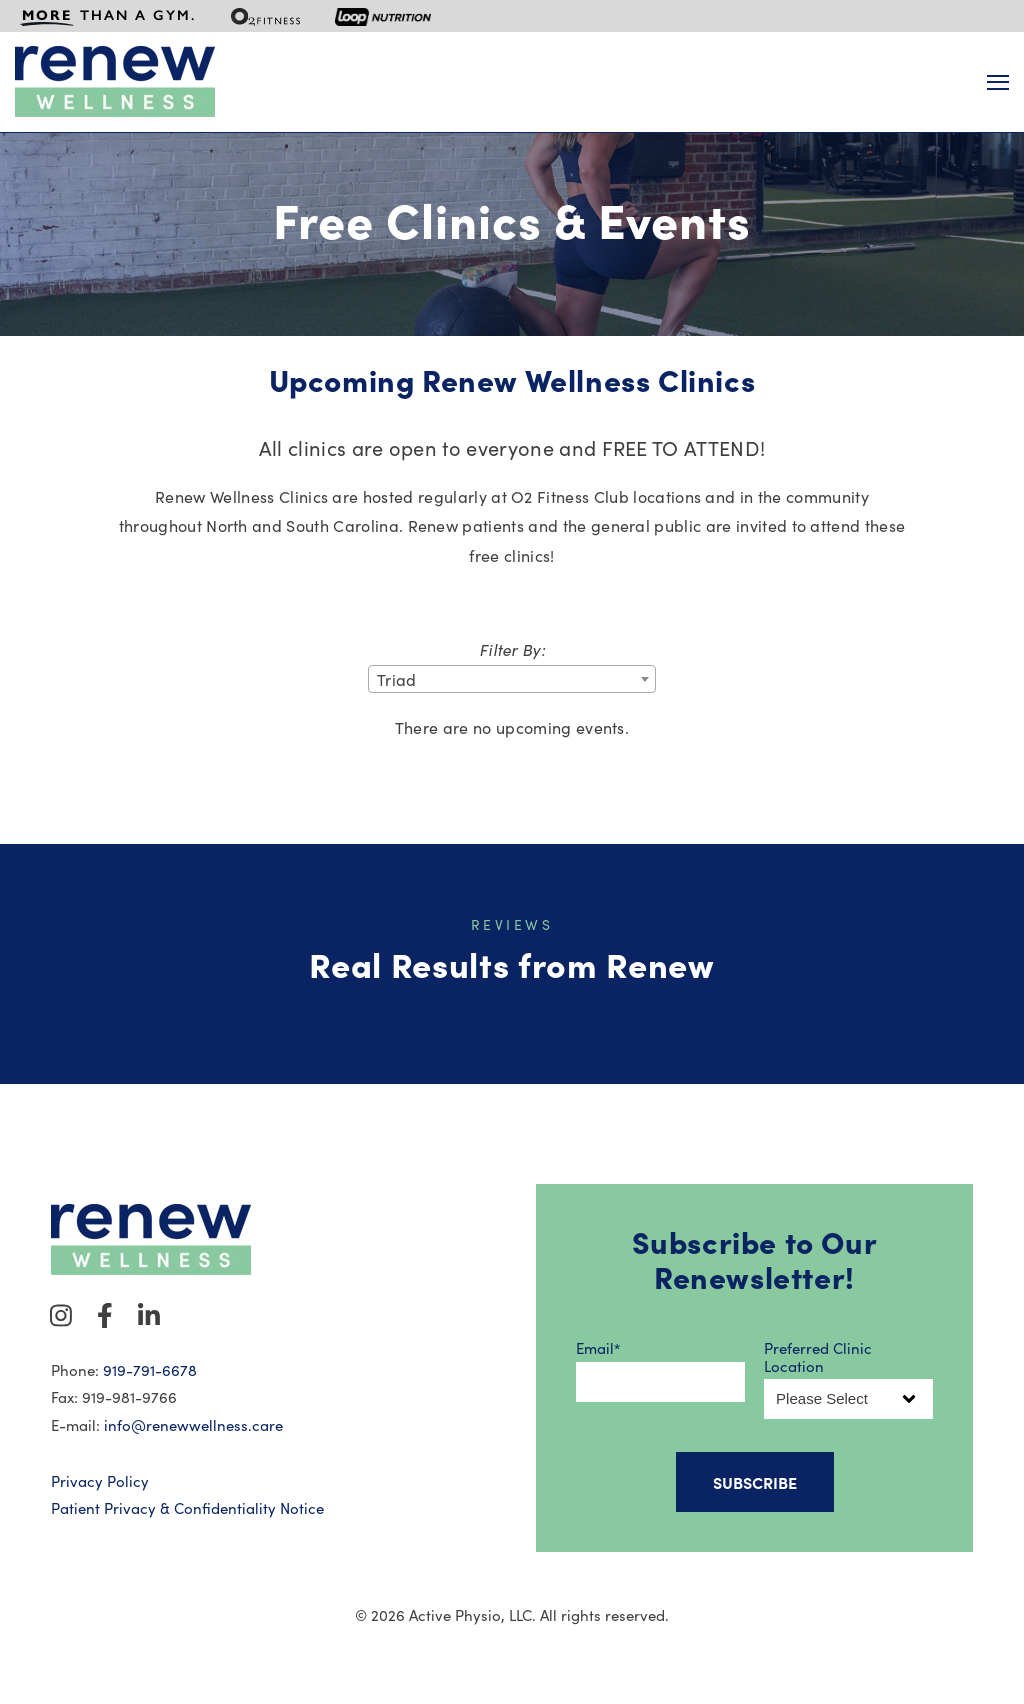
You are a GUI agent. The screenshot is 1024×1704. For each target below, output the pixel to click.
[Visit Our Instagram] (61, 1315)
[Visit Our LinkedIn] (149, 1315)
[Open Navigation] (998, 82)
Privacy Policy (100, 1481)
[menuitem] (108, 16)
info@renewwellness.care (193, 1425)
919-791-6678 (150, 1370)
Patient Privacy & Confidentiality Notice (187, 1508)
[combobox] (512, 679)
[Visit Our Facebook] (105, 1315)
